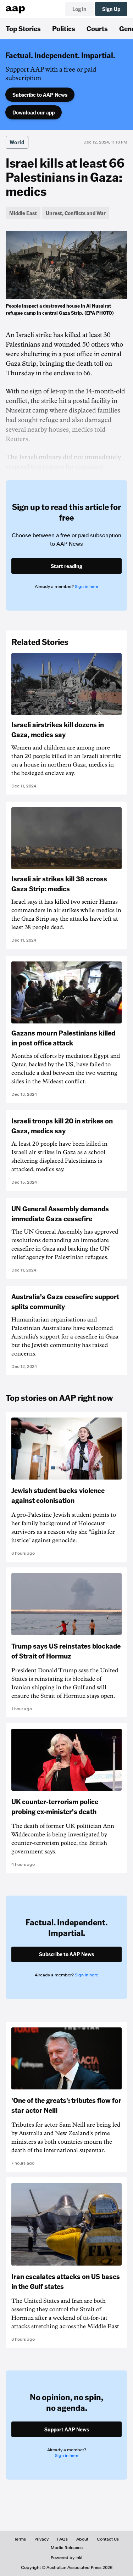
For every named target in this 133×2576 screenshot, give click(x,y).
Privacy (41, 2539)
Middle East (23, 213)
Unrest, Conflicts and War (76, 213)
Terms (20, 2539)
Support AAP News (66, 2429)
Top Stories (23, 28)
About (82, 2539)
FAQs (62, 2539)
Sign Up (111, 8)
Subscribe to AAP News (39, 94)
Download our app (33, 112)
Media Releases (67, 2547)
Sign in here (86, 586)
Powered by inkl (66, 2557)
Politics (63, 28)
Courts (97, 28)
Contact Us (108, 2539)
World (17, 142)
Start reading (66, 565)
